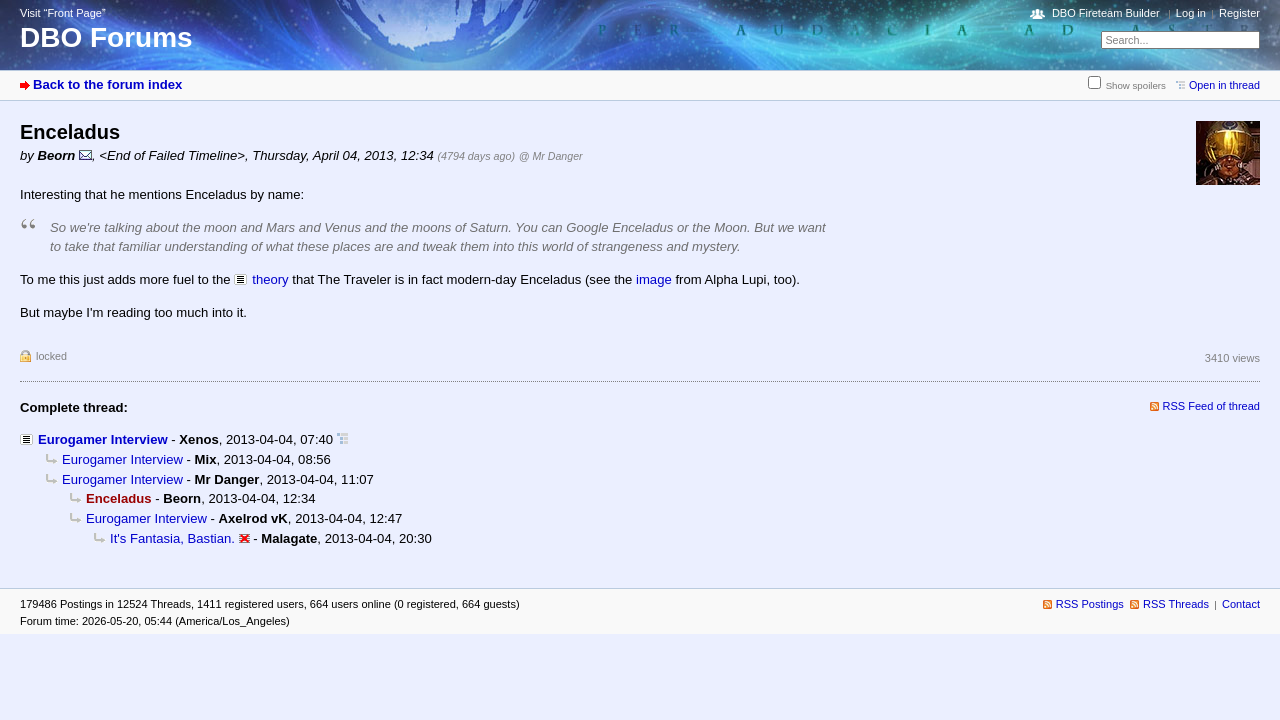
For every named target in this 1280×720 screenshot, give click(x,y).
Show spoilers (1136, 85)
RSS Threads (1176, 604)
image (654, 279)
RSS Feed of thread (1212, 406)
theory (270, 279)
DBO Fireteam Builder (1106, 13)
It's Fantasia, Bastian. (172, 538)
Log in (1191, 13)
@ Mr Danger (551, 156)
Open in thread (1224, 85)
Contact (1241, 604)
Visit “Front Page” (63, 13)
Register (1239, 13)
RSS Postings (1090, 604)
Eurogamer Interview (103, 439)
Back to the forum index (107, 84)
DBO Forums (106, 37)
